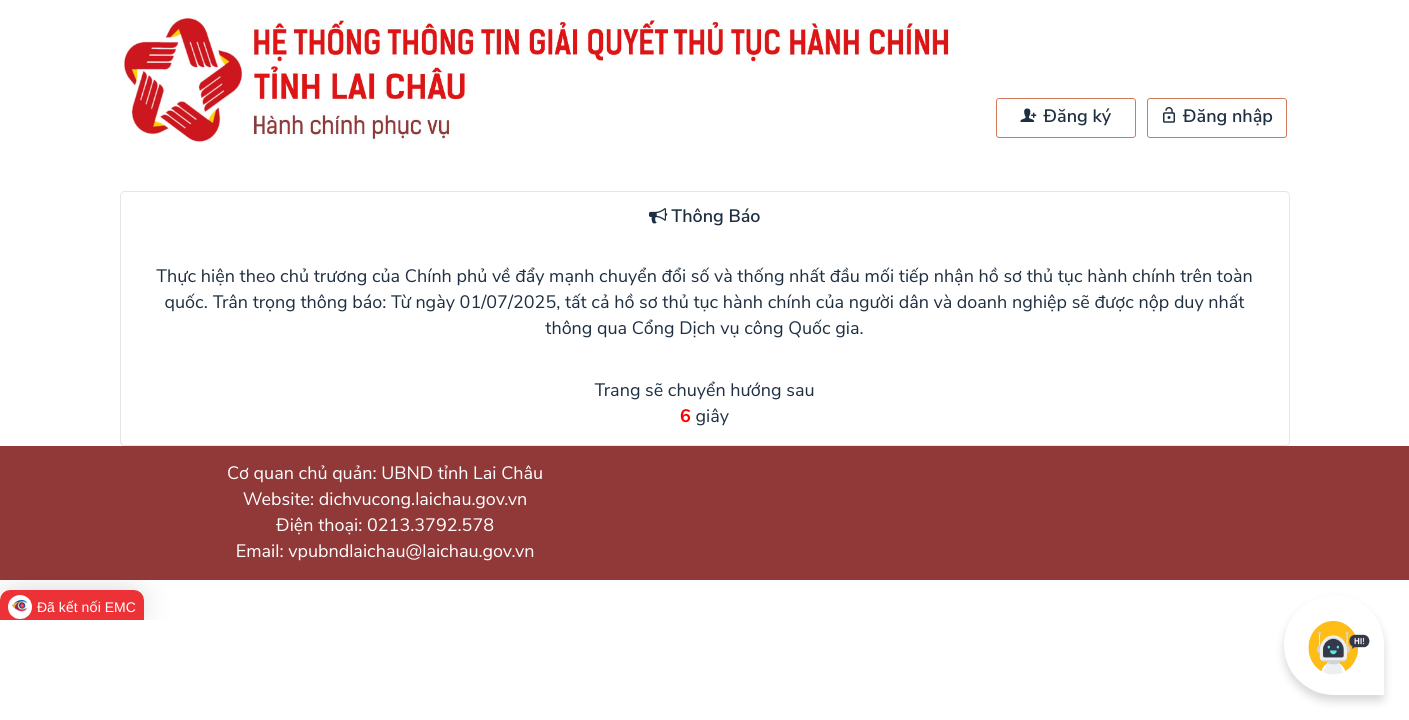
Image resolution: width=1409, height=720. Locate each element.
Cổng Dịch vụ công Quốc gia (746, 329)
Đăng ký (1066, 117)
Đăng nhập (1216, 117)
